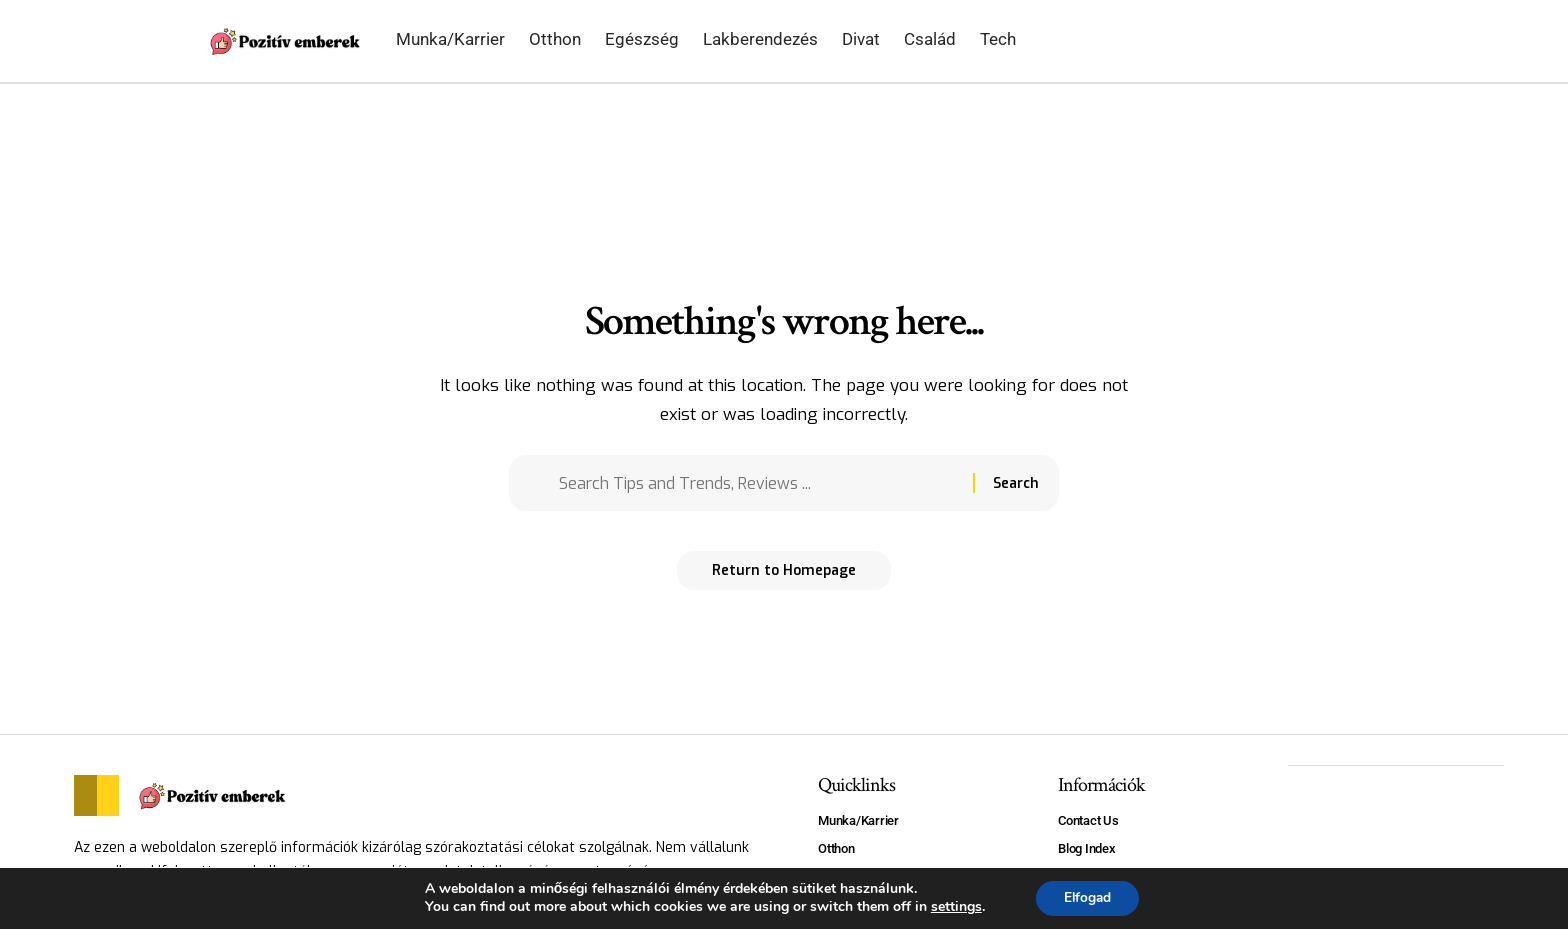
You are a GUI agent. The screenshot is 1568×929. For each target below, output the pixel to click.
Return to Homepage (784, 576)
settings (953, 907)
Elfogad (1087, 897)
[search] (1326, 41)
